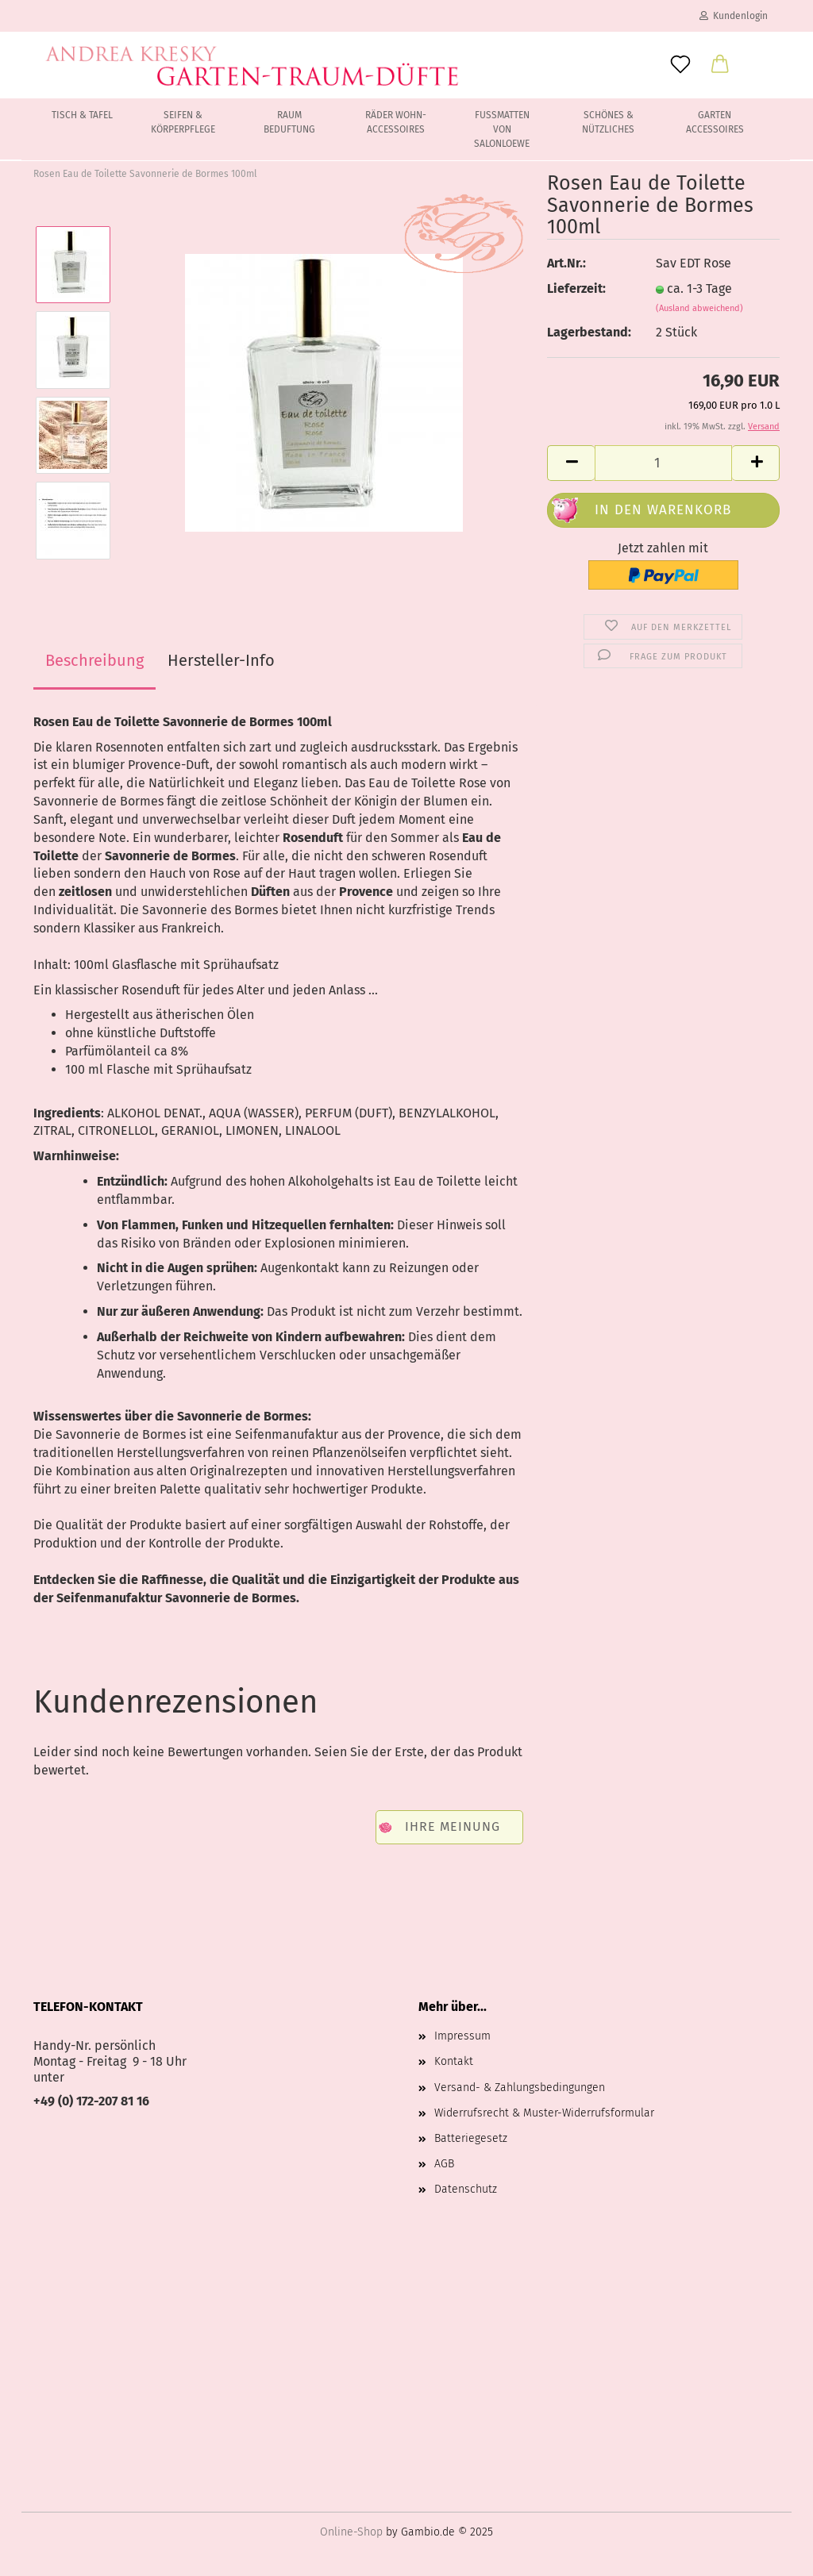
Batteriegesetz (470, 2138)
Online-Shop (351, 2532)
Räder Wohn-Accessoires (395, 122)
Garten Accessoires (715, 122)
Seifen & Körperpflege (183, 122)
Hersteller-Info (221, 660)
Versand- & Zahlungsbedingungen (519, 2087)
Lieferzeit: (576, 288)
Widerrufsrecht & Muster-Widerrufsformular (544, 2113)
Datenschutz (465, 2189)
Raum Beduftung (289, 122)
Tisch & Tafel (82, 115)
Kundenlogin (733, 15)
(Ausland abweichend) (699, 308)
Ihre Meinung (452, 1826)
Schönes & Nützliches (608, 122)
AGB (444, 2163)
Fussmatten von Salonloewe (502, 129)
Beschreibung (94, 660)
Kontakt (453, 2061)
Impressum (462, 2036)
